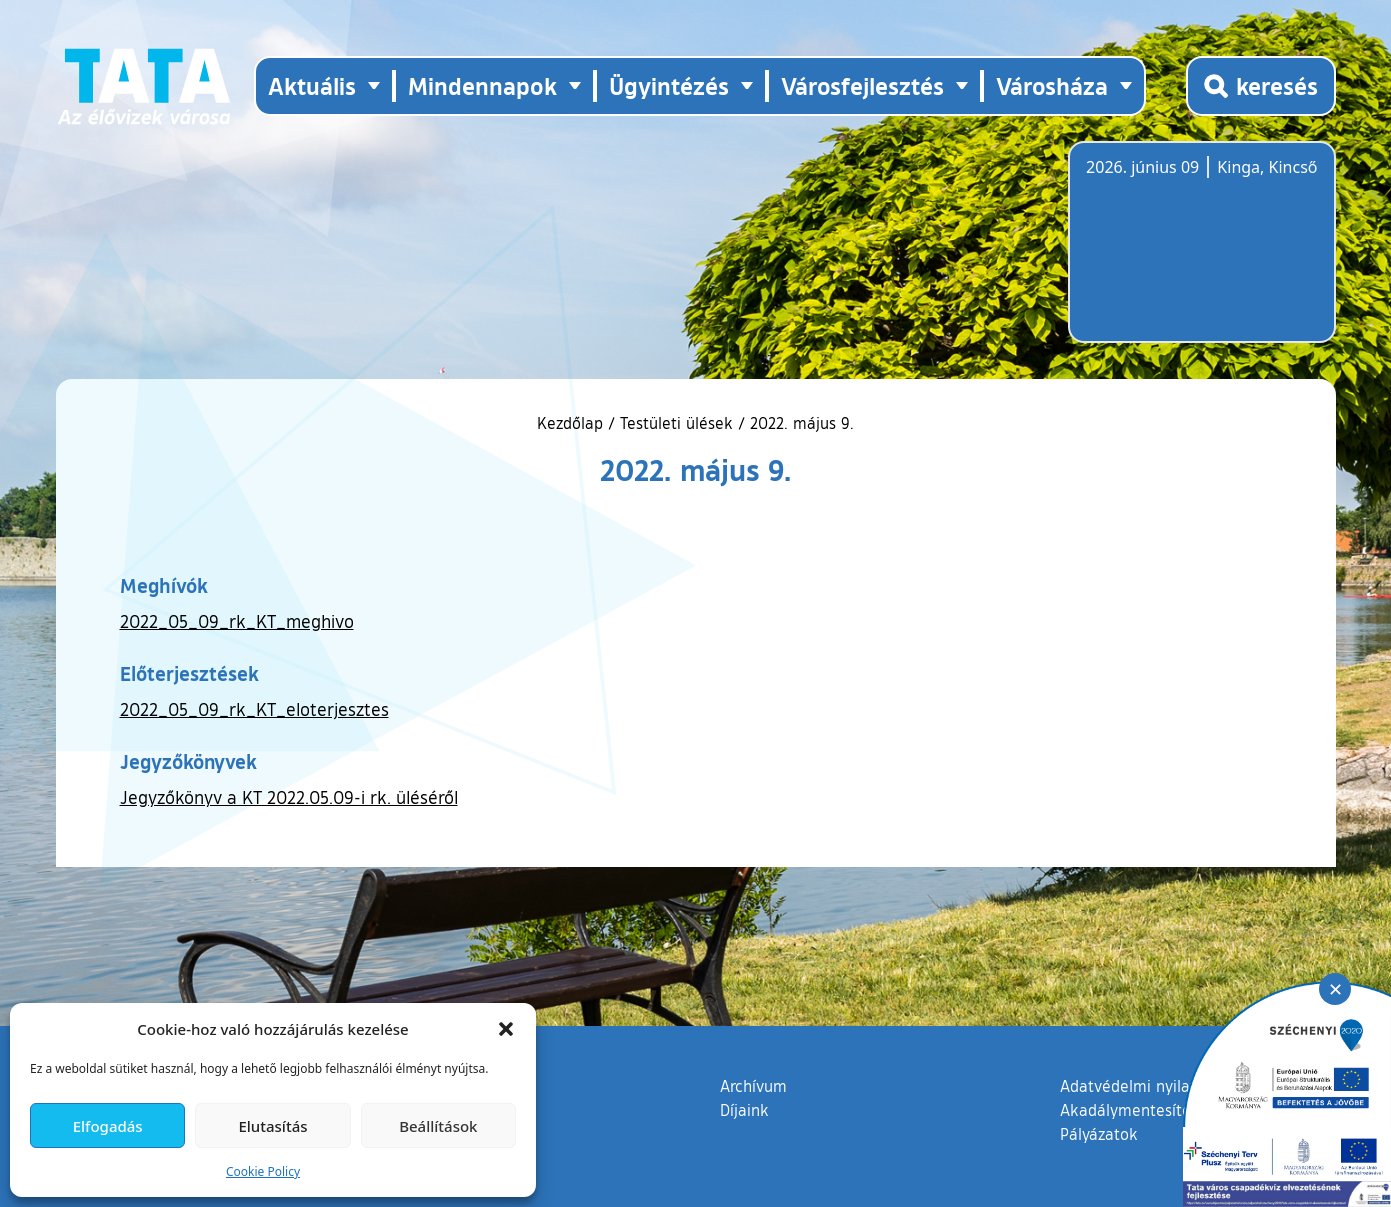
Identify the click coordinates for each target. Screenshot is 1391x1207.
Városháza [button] (1052, 85)
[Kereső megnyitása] (1261, 86)
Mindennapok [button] (482, 85)
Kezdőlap (572, 423)
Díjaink (744, 1110)
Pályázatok (1099, 1134)
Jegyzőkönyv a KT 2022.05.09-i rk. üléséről (289, 797)
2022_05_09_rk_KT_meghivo (237, 621)
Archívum (753, 1085)
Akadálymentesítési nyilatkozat (1173, 1110)
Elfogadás (108, 1126)
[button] (506, 1029)
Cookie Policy (263, 1171)
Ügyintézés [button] (669, 85)
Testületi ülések (676, 423)
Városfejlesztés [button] (862, 85)
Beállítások (438, 1126)
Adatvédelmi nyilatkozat (1147, 1086)
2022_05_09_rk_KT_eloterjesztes (254, 709)
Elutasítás (272, 1126)
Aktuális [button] (312, 85)
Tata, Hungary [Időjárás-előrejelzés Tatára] (1198, 254)
